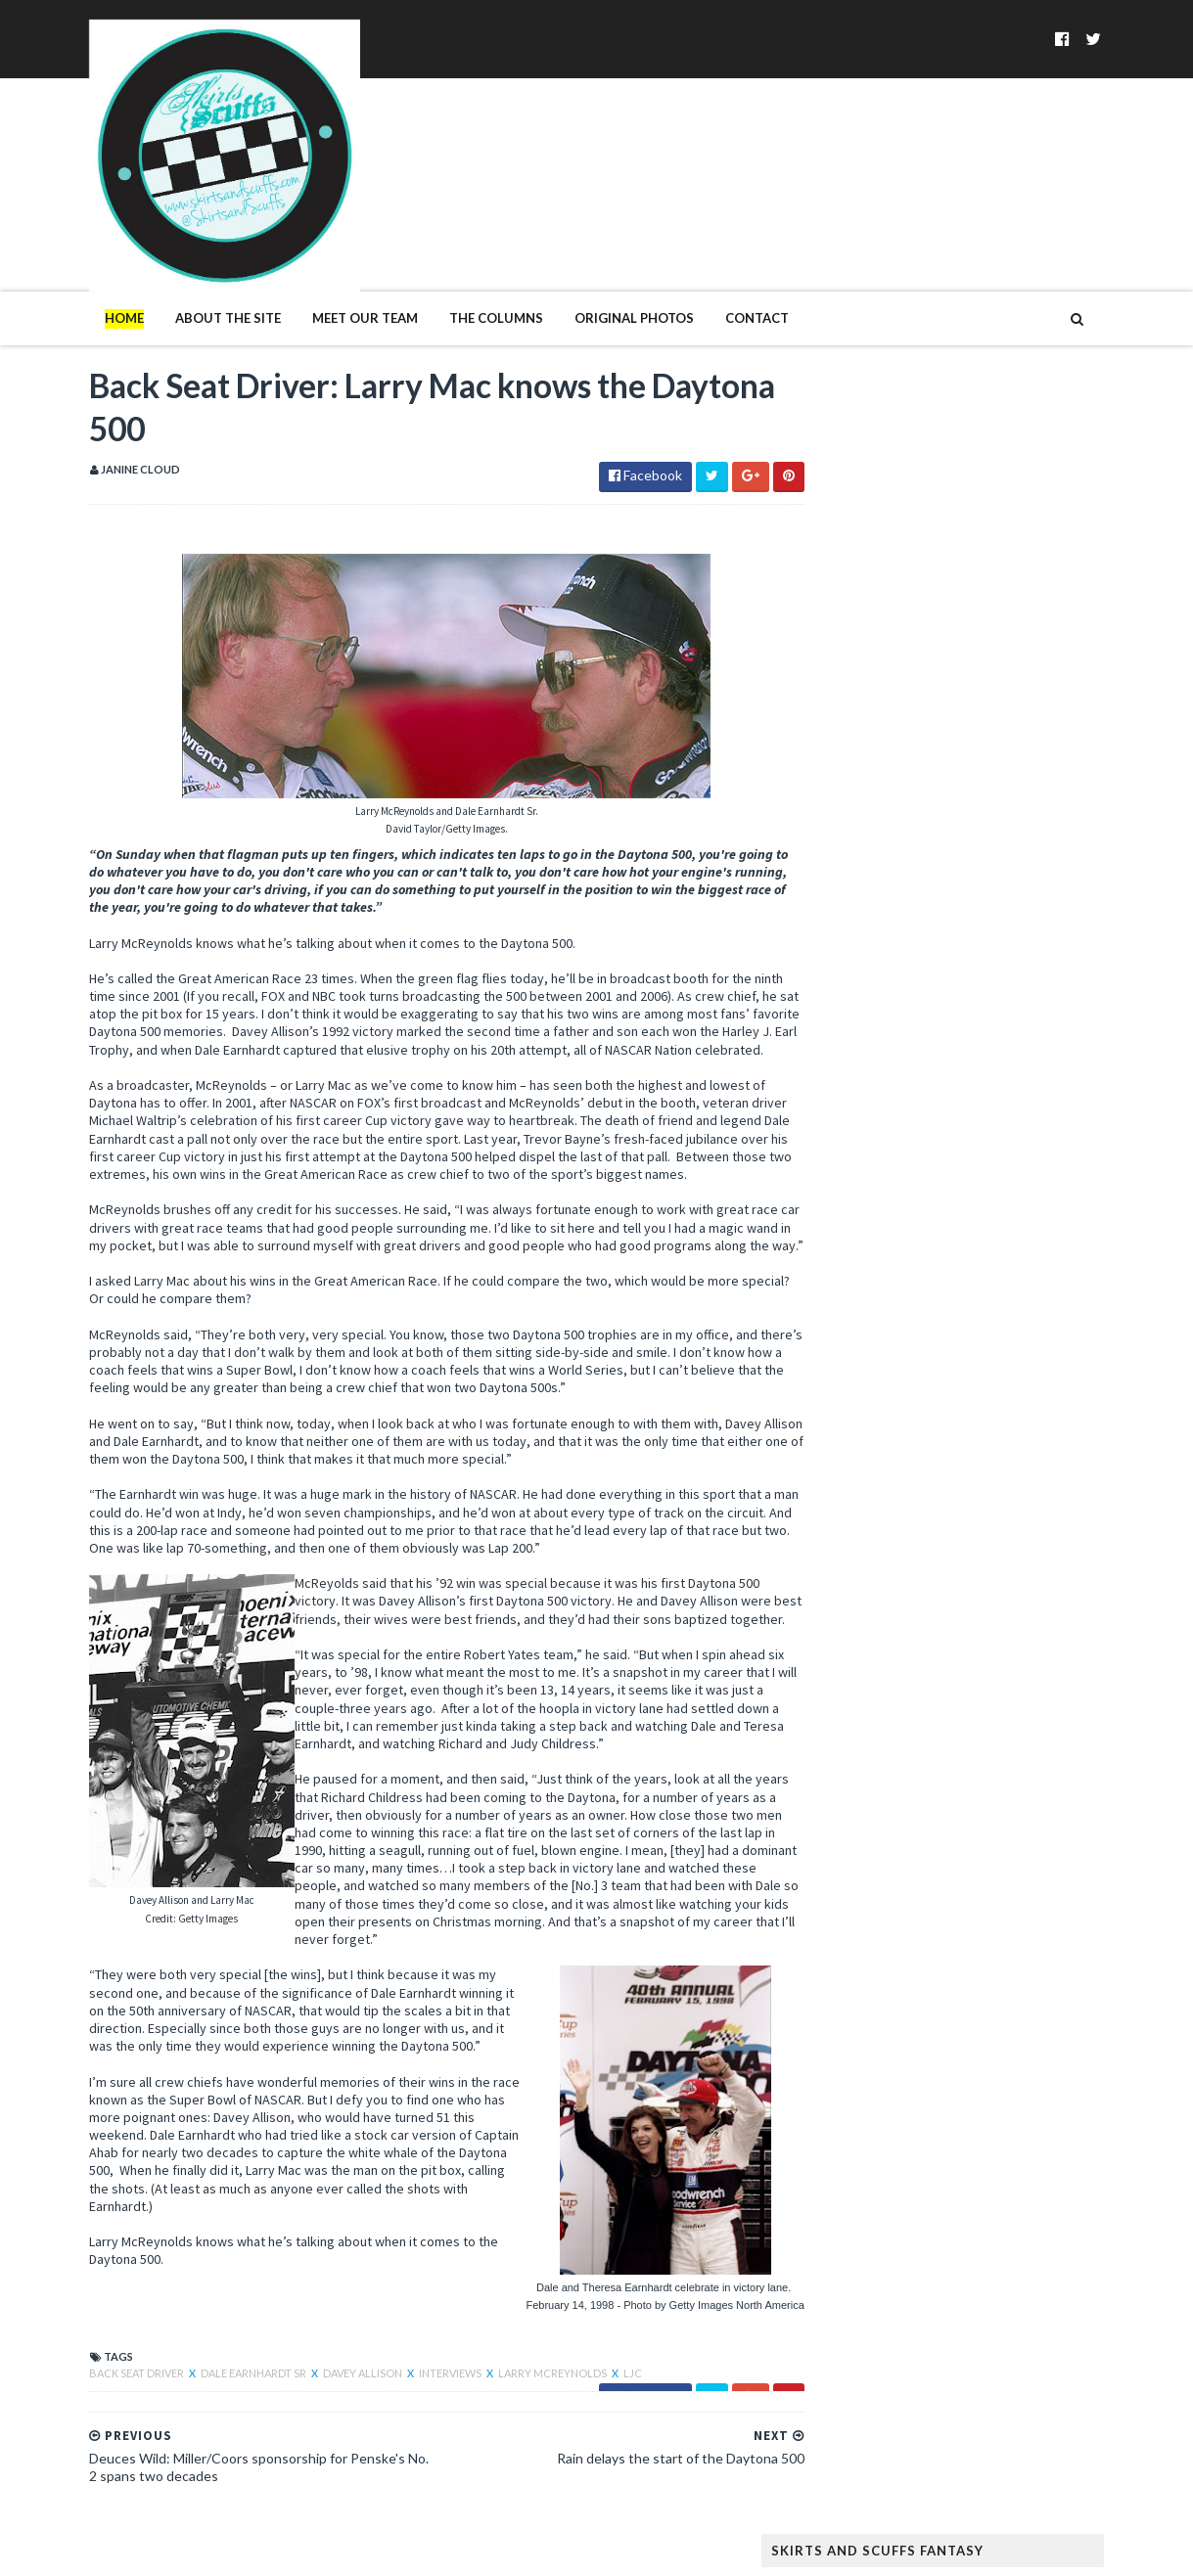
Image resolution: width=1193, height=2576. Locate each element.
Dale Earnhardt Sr (214, 2372)
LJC (592, 2372)
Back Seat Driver (97, 2372)
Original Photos (594, 242)
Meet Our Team (325, 242)
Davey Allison (323, 2372)
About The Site (188, 242)
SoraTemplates (163, 2549)
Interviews (411, 2372)
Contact (717, 242)
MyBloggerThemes (367, 2549)
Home (84, 242)
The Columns (456, 242)
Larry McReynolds (513, 2372)
